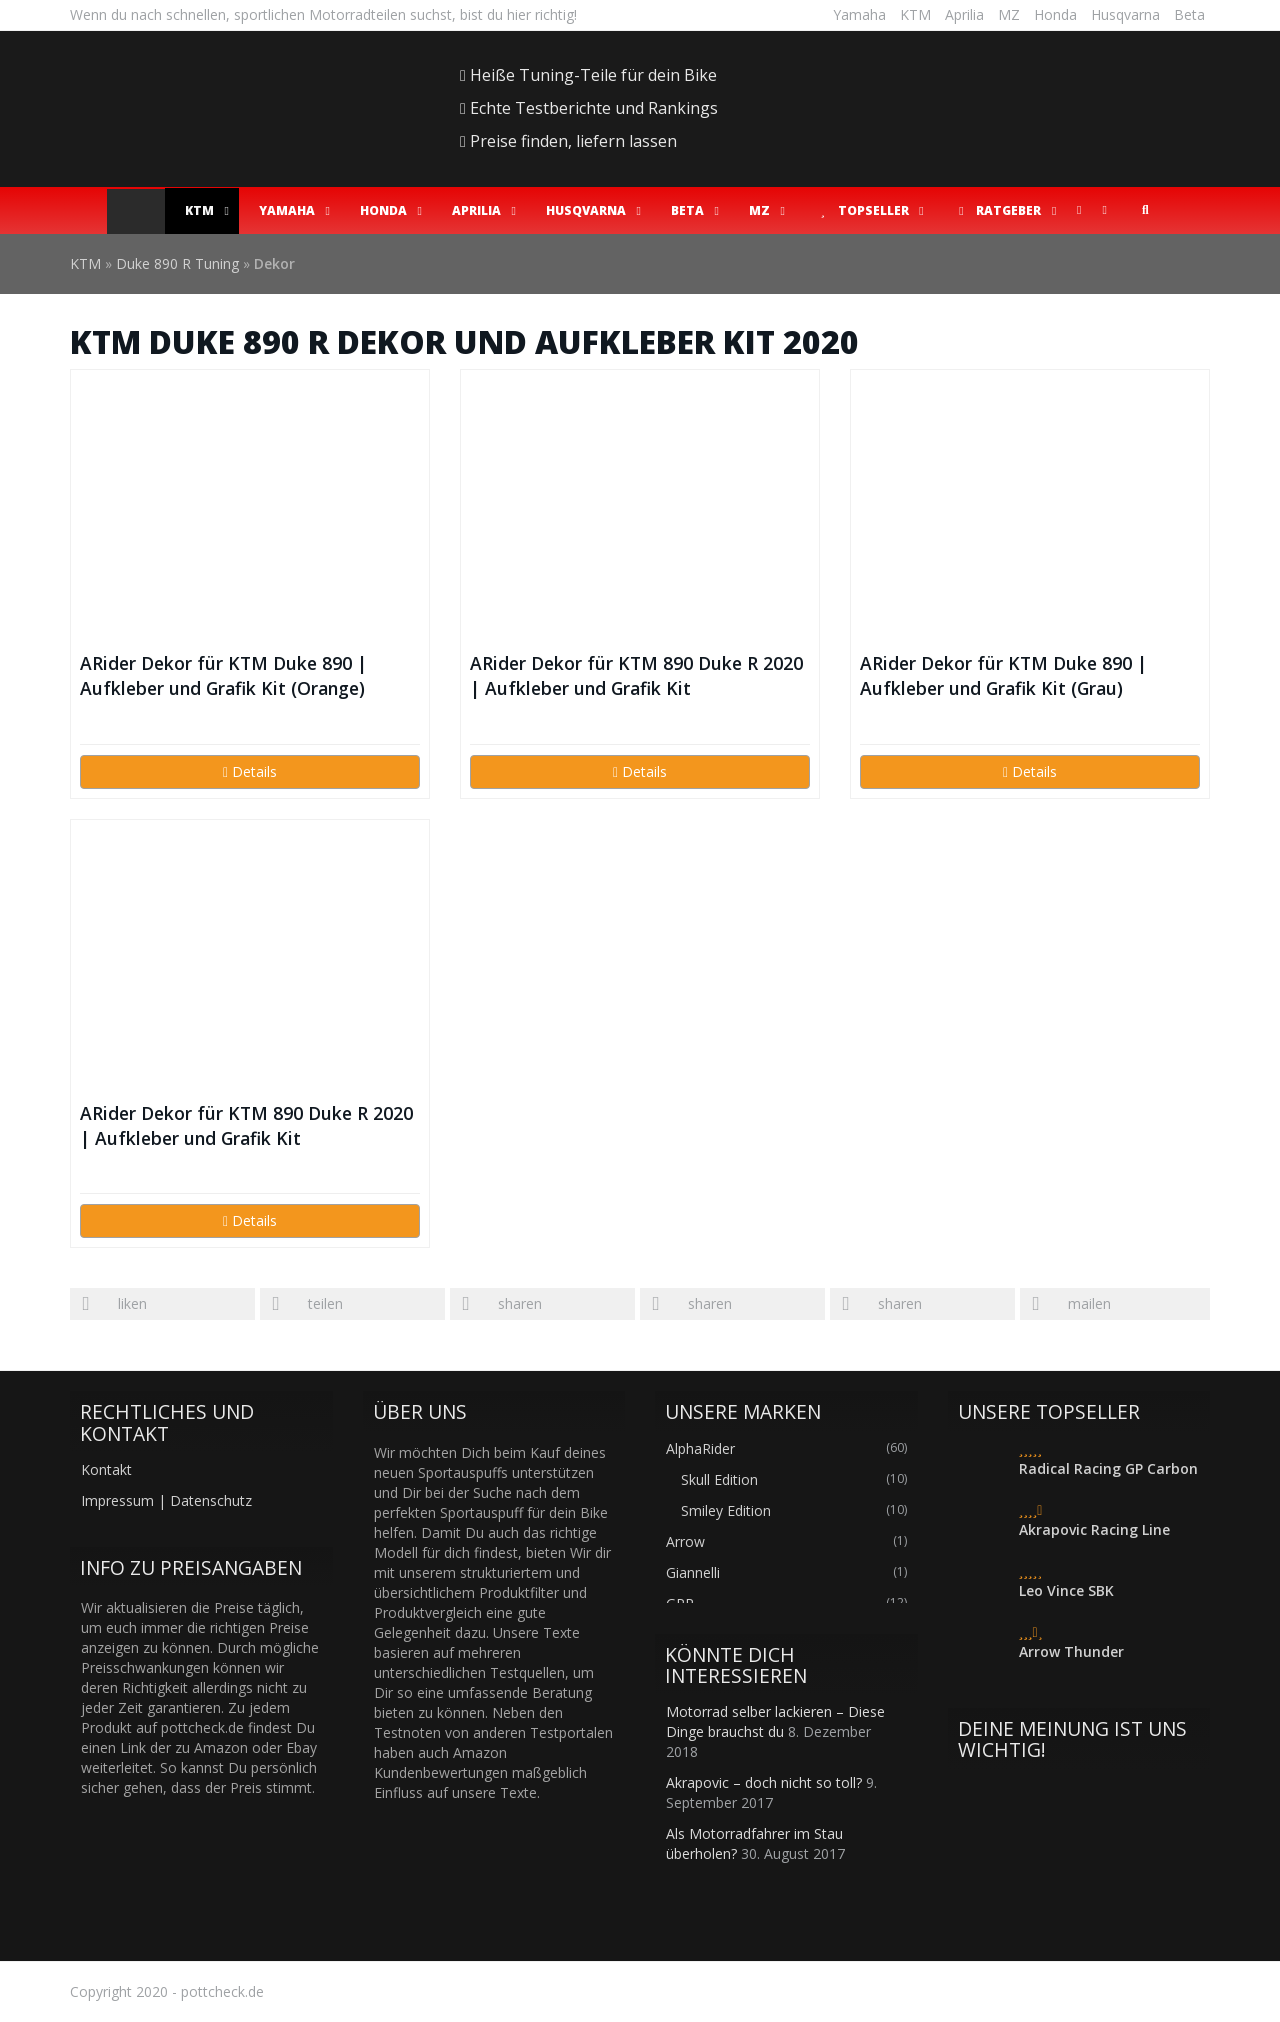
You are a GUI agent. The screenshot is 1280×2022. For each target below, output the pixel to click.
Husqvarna (1125, 14)
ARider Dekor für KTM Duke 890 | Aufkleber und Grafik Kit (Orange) (223, 675)
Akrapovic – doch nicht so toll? (764, 1782)
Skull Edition (719, 1479)
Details (250, 771)
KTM (915, 14)
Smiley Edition (726, 1510)
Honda (1055, 14)
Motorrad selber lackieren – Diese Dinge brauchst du (775, 1721)
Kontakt (106, 1469)
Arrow (685, 1541)
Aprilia (964, 14)
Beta (1189, 14)
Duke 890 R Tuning (177, 263)
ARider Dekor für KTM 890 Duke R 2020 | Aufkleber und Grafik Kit (636, 675)
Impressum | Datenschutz (166, 1500)
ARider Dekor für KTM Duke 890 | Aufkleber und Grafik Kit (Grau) (1003, 675)
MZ (1009, 14)
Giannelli (693, 1572)
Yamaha (859, 14)
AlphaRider (700, 1448)
